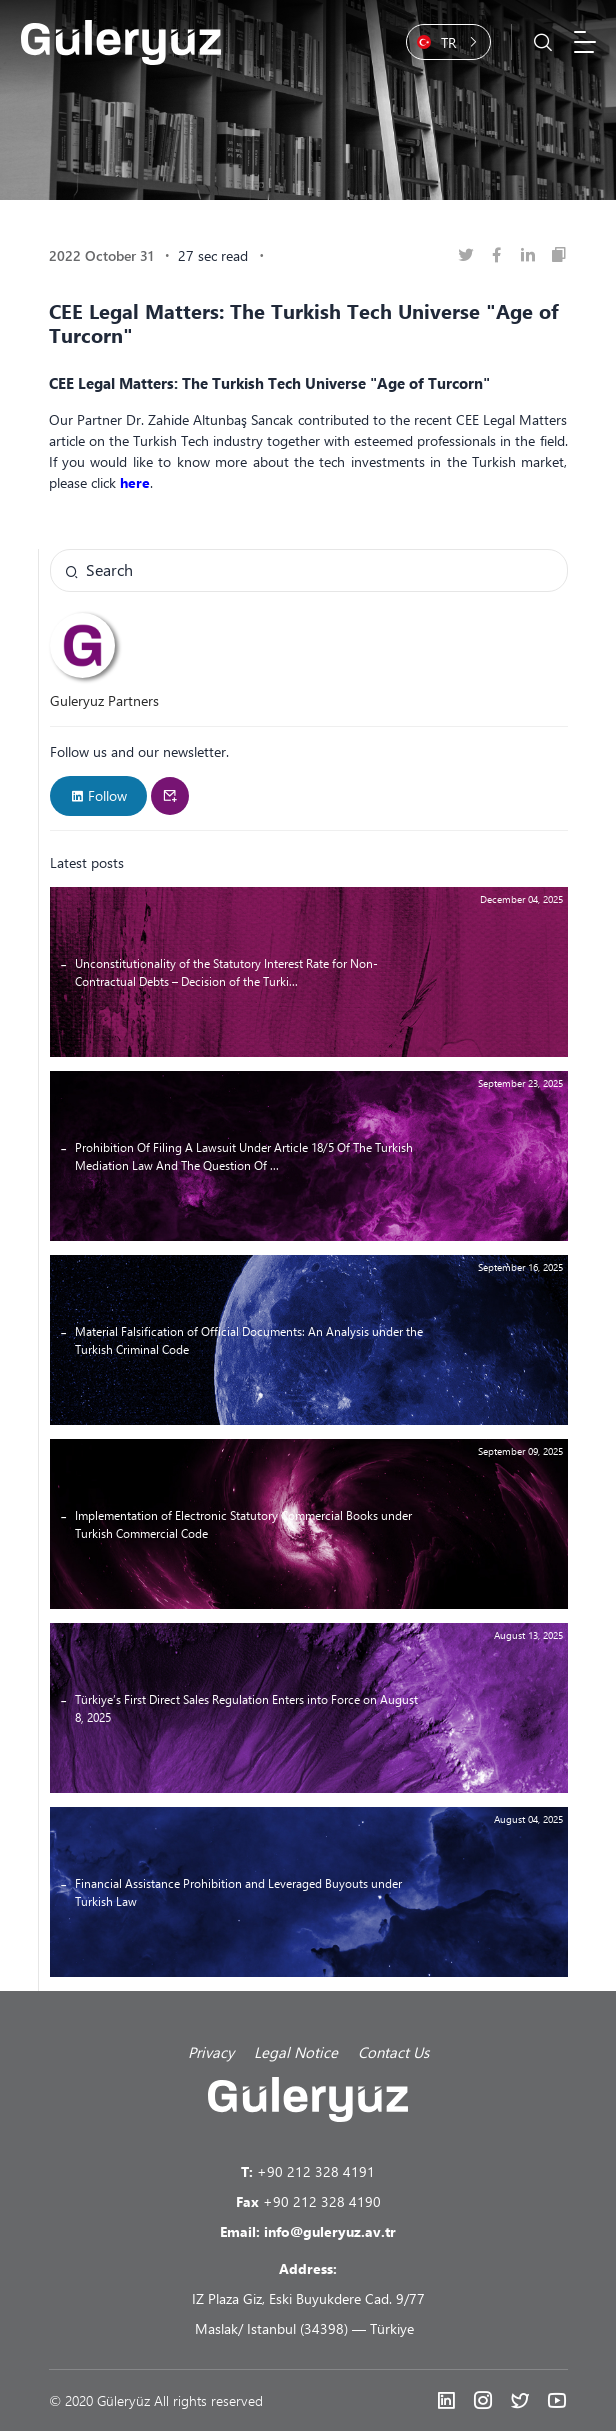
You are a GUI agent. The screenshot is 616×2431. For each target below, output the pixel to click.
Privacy (211, 2052)
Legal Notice (296, 2052)
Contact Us (393, 2052)
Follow (98, 795)
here (135, 482)
